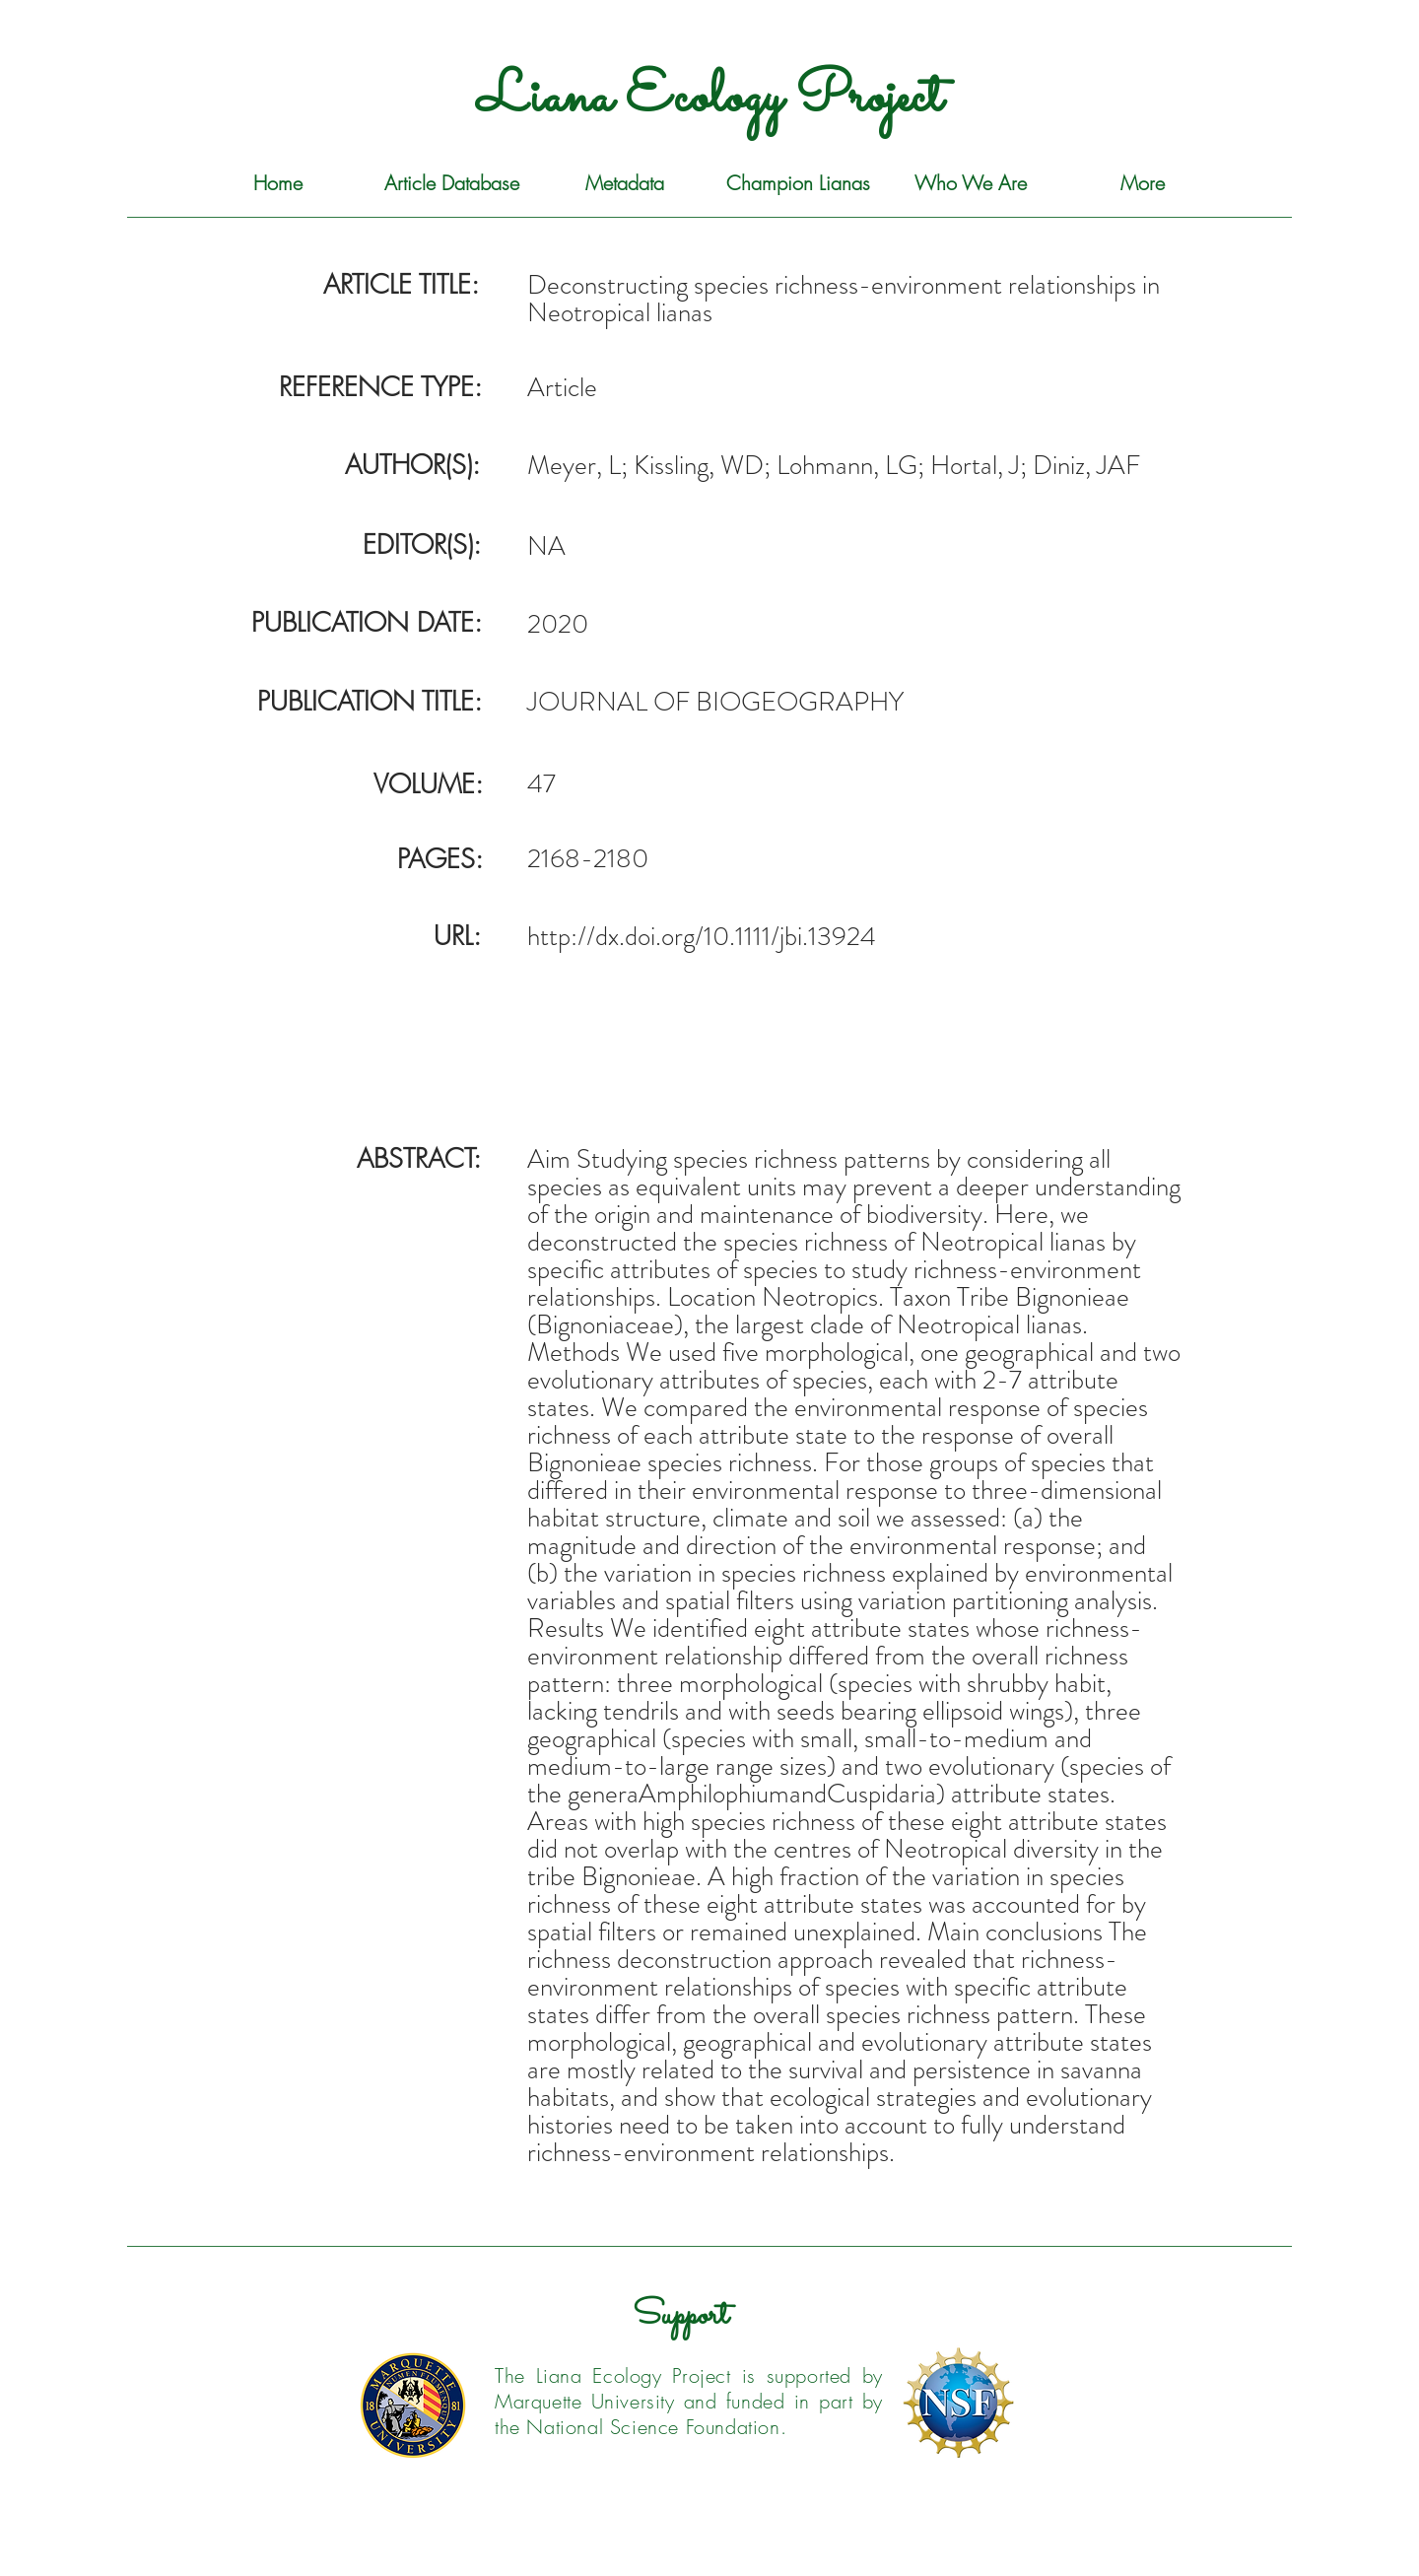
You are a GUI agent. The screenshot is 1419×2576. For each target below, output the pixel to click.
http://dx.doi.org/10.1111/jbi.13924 (701, 936)
